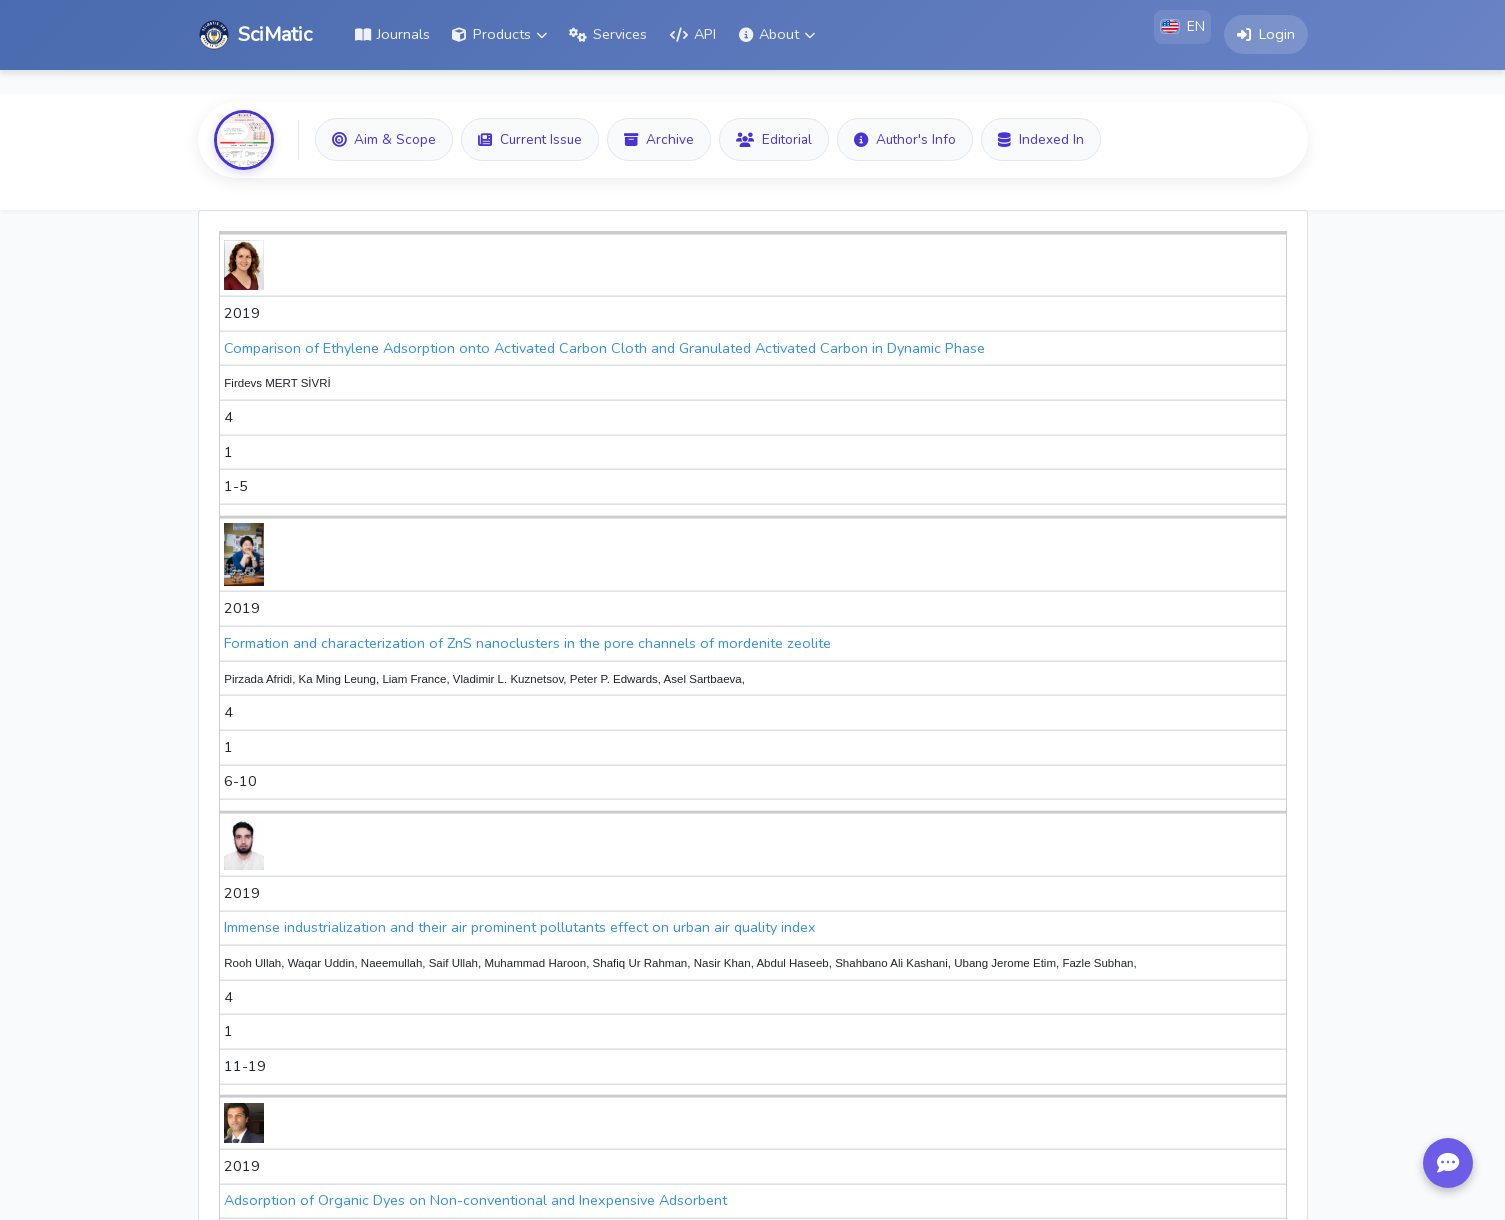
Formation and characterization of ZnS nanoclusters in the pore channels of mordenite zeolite (527, 643)
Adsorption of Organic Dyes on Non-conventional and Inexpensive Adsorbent (475, 1200)
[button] (499, 35)
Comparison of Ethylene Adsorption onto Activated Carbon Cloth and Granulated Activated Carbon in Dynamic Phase (604, 348)
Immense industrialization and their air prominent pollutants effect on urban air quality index (520, 927)
